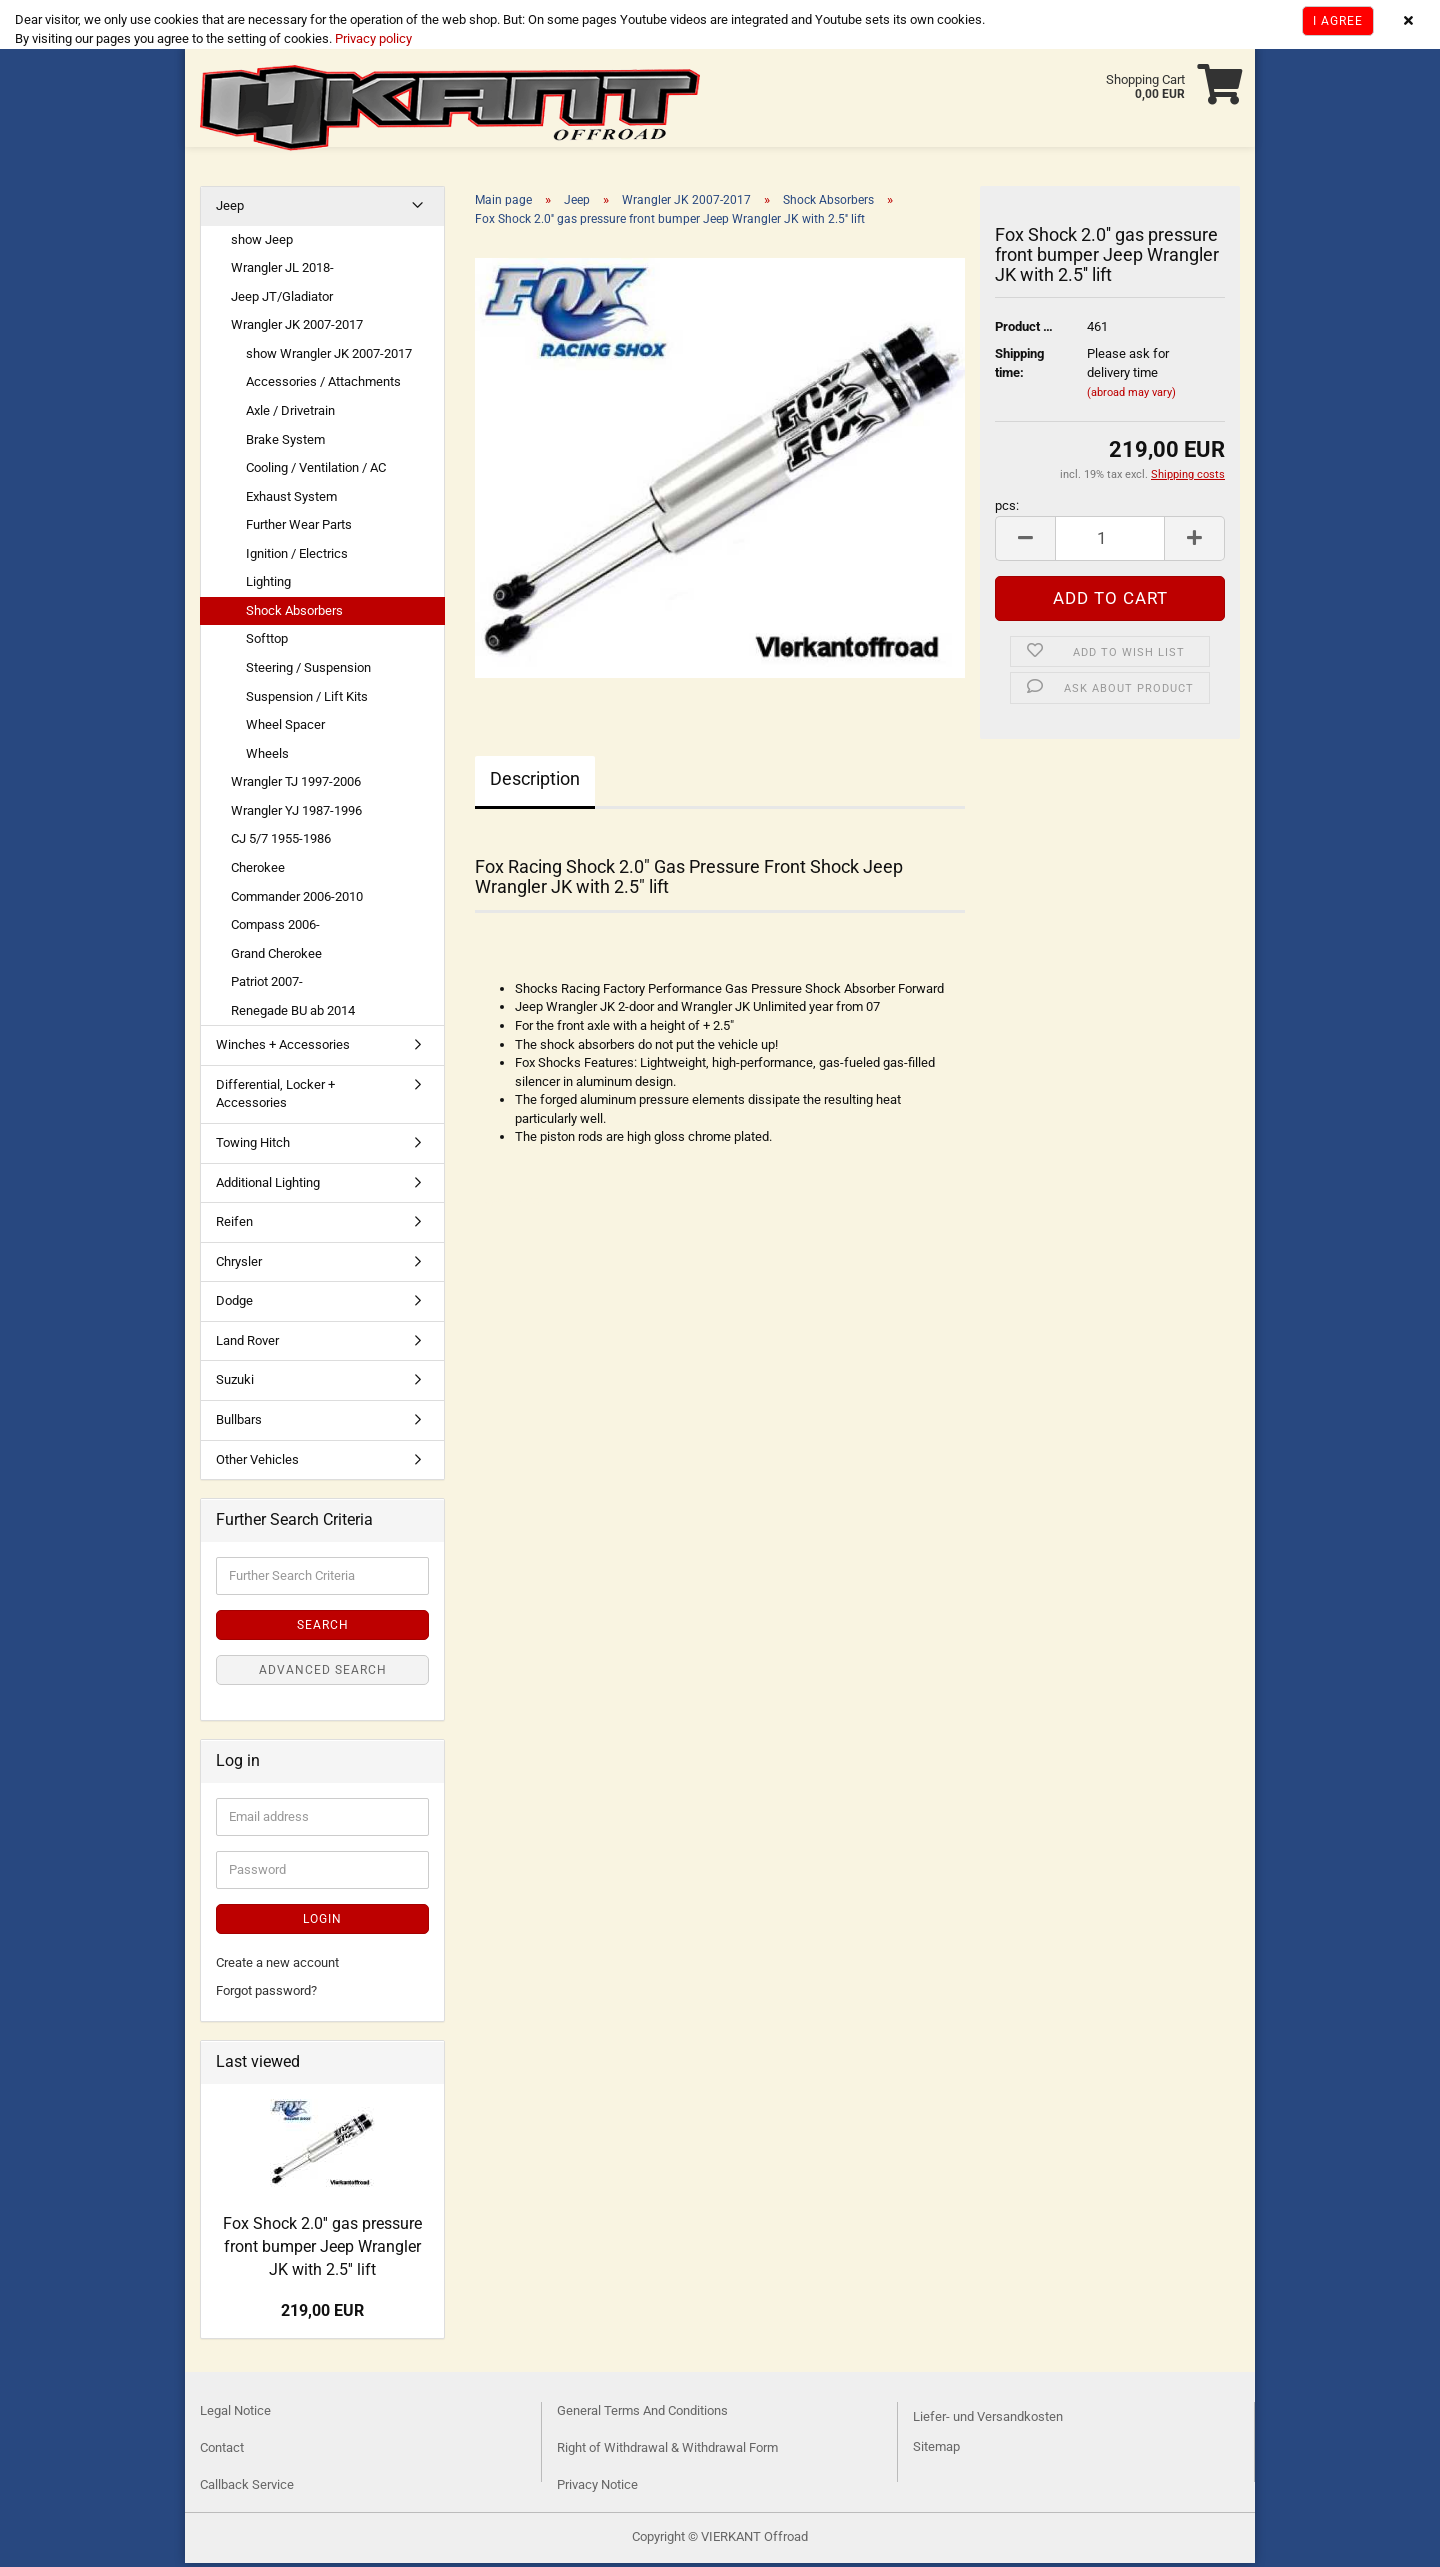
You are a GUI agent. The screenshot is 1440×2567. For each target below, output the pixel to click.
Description (535, 782)
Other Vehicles (257, 1463)
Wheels (267, 757)
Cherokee (258, 871)
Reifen (234, 1225)
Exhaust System (291, 500)
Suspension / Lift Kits (307, 700)
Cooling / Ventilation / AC (316, 471)
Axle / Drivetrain (290, 414)
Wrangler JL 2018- (282, 271)
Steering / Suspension (308, 671)
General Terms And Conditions (642, 2414)
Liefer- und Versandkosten (988, 2420)
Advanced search (323, 1674)
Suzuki (235, 1383)
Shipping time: (1019, 367)
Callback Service (247, 2488)
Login (322, 1923)
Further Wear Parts (299, 528)
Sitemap (936, 2450)
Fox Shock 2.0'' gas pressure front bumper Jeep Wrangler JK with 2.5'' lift (322, 2250)
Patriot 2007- (267, 985)
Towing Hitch (253, 1146)
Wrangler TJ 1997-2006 (296, 785)
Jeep (230, 209)
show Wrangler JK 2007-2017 (329, 357)
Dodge (234, 1304)
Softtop (267, 642)
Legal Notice (235, 2414)
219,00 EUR (322, 2314)
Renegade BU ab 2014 (293, 1014)
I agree (1338, 21)
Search (323, 1629)
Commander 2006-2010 (297, 900)
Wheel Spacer (285, 728)
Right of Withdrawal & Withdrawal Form (667, 2451)
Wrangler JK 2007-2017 (297, 328)
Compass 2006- (275, 928)
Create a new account (277, 1966)
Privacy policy (372, 38)
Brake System (285, 443)
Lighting (268, 585)
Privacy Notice (597, 2488)
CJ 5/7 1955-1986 (281, 842)
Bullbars (239, 1423)
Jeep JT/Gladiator (282, 300)
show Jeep (262, 243)
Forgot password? (266, 1994)
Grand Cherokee (276, 957)
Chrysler (239, 1265)
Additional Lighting (268, 1186)
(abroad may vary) (1131, 396)
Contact (222, 2451)
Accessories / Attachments (323, 385)
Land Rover (247, 1344)
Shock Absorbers (294, 614)
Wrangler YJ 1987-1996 (296, 814)
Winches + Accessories (283, 1048)
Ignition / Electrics (297, 557)
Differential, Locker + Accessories (275, 1098)
